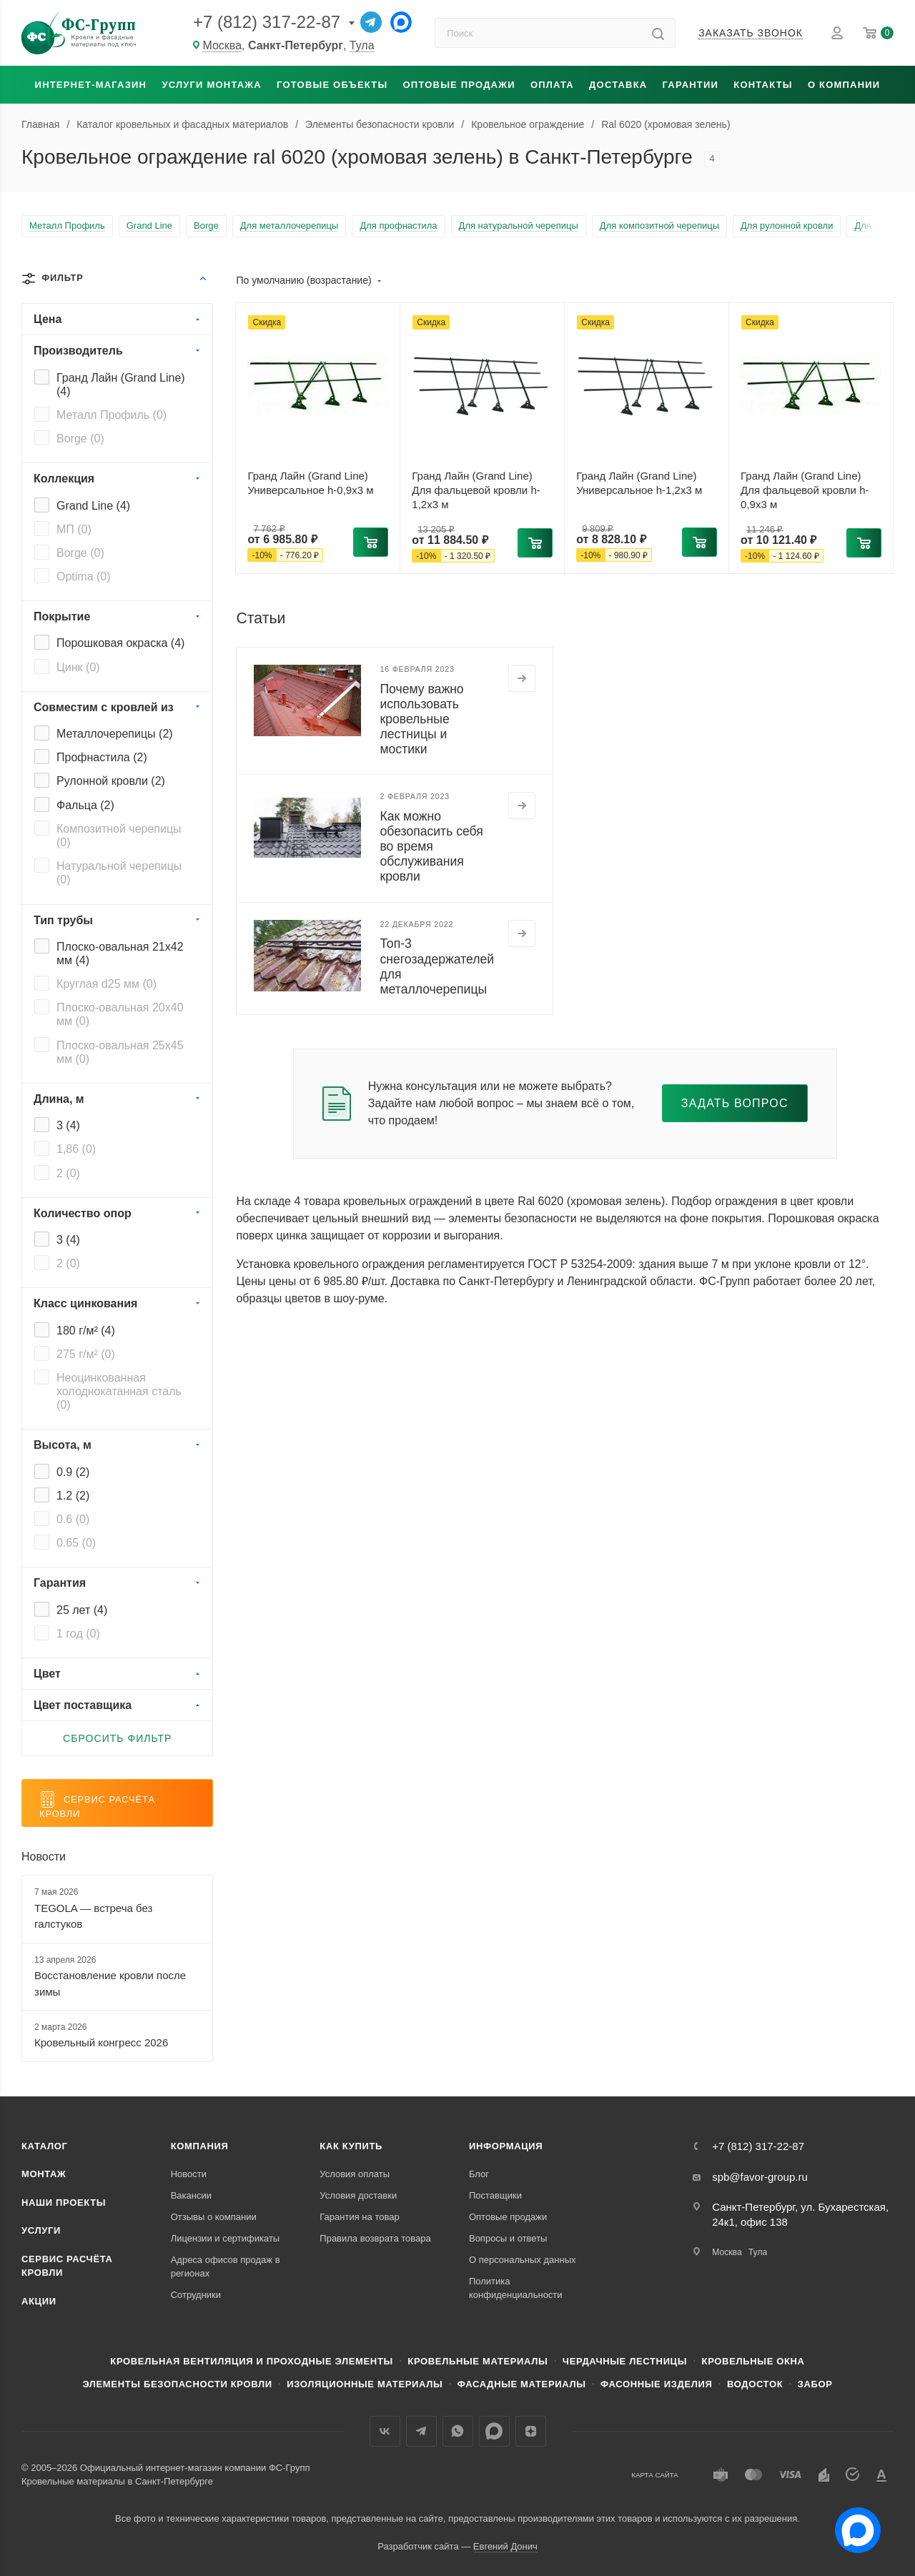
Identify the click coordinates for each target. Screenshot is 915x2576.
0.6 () (72, 1519)
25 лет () (81, 1610)
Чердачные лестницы (625, 2361)
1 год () (78, 1634)
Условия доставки (358, 2195)
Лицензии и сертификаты (225, 2238)
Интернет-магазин (91, 84)
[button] (370, 541)
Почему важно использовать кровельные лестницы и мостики (421, 719)
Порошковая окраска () (120, 643)
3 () (68, 1125)
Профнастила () (101, 757)
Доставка (618, 84)
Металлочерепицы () (114, 734)
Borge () (80, 438)
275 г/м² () (85, 1354)
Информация (506, 2146)
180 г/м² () (85, 1330)
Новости (43, 1857)
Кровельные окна (753, 2361)
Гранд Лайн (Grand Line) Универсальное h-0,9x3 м (310, 483)
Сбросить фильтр (117, 1738)
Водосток (755, 2384)
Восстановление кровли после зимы (110, 1983)
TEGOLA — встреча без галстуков (93, 1916)
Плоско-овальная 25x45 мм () (120, 1052)
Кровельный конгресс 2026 (101, 2042)
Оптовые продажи (459, 84)
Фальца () (85, 805)
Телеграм (421, 2431)
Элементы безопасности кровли (177, 2384)
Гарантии (690, 84)
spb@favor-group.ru (760, 2177)
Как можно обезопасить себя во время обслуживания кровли (431, 846)
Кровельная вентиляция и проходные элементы (251, 2361)
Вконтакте (385, 2431)
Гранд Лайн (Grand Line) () (120, 384)
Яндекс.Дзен (530, 2431)
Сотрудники (196, 2294)
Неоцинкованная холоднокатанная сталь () (119, 1391)
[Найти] (658, 33)
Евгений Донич (505, 2546)
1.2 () (72, 1496)
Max (494, 2431)
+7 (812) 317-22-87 (266, 21)
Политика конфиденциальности (516, 2288)
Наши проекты (63, 2202)
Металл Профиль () (111, 415)
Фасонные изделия (656, 2384)
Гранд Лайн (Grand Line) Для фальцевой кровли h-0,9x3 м (805, 490)
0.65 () (76, 1543)
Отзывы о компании (214, 2216)
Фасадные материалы (522, 2384)
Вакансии (191, 2195)
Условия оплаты (355, 2174)
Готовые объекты (332, 84)
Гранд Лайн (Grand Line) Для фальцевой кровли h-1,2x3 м (476, 490)
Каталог (44, 2146)
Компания (200, 2146)
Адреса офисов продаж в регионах (225, 2266)
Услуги (41, 2230)
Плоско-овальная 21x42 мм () (120, 953)
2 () (68, 1173)
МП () (74, 529)
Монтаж (43, 2174)
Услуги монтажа (211, 84)
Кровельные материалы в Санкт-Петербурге (117, 2481)
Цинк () (78, 667)
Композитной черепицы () (119, 835)
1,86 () (76, 1149)
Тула (362, 45)
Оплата (552, 84)
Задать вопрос (734, 1103)
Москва (222, 45)
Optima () (83, 576)
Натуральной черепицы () (119, 873)
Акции (38, 2301)
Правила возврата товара (375, 2238)
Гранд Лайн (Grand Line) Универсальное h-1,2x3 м (639, 483)
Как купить (351, 2146)
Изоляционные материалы (364, 2384)
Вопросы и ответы (508, 2238)
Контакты (762, 84)
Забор (815, 2384)
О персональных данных (522, 2259)
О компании (844, 84)
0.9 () (72, 1472)
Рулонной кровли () (110, 781)
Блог (479, 2174)
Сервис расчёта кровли (67, 2266)
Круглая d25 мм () (106, 984)
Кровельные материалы (477, 2361)
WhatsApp (457, 2431)
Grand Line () (93, 506)
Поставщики (495, 2195)
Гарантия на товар (359, 2216)
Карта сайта (654, 2475)
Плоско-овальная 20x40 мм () (120, 1014)
